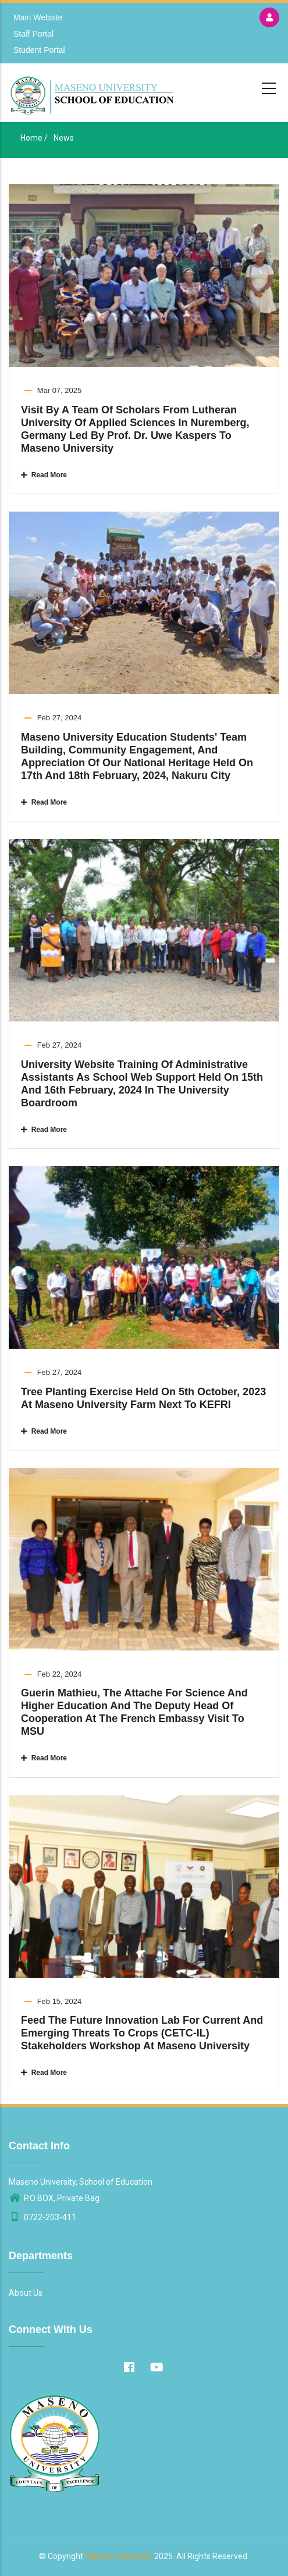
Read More (44, 475)
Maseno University (118, 2556)
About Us (25, 2293)
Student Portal (39, 50)
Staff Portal (33, 33)
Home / (34, 137)
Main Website (38, 17)
